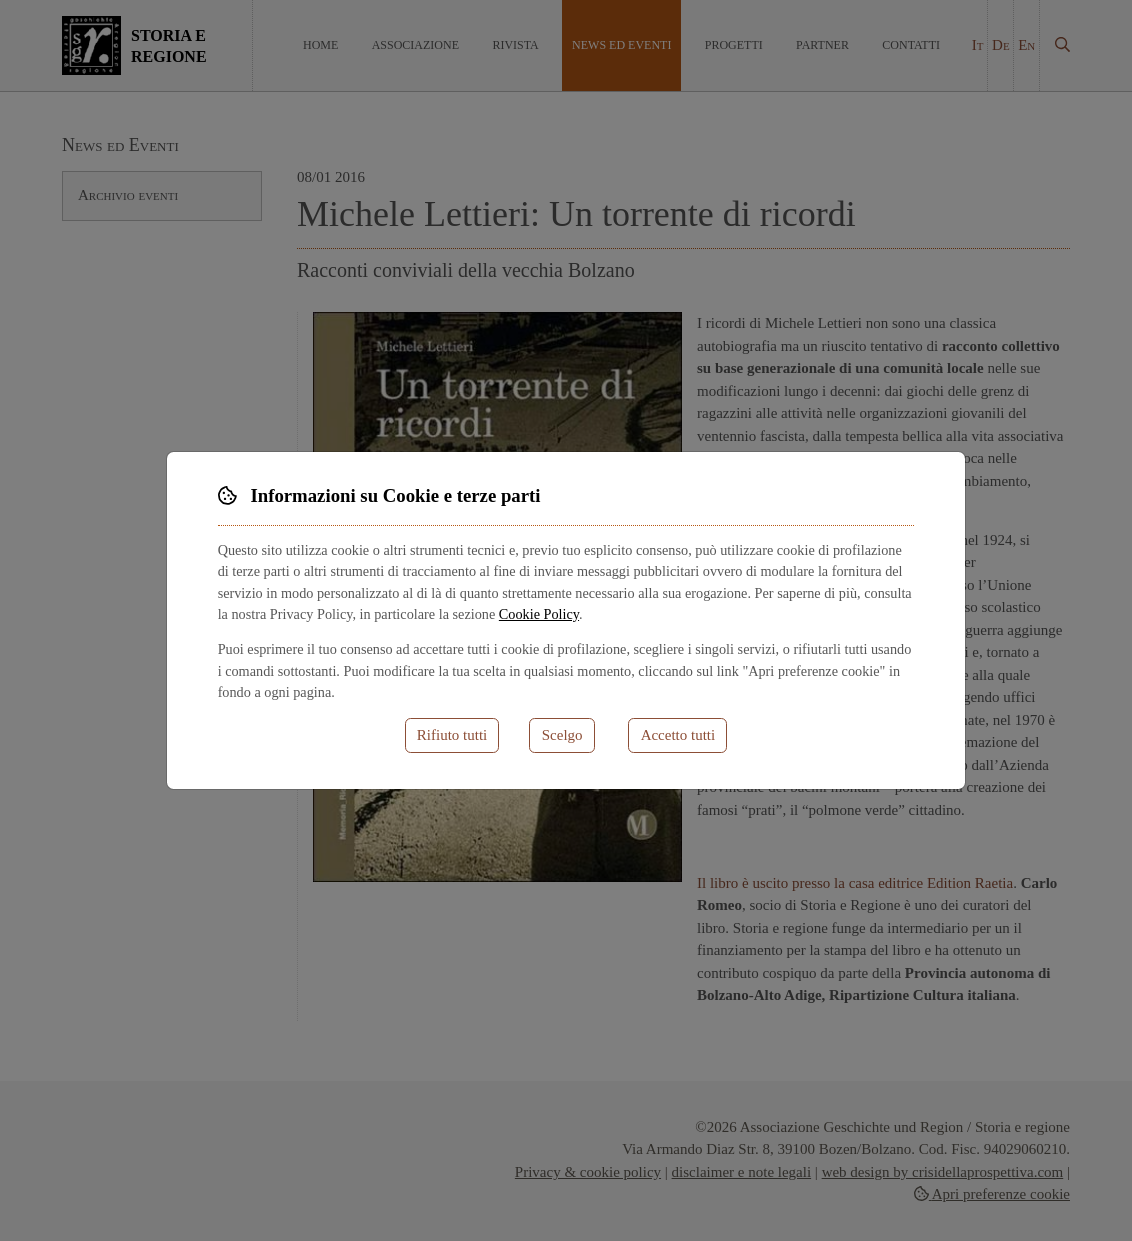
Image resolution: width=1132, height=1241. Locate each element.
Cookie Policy (539, 614)
